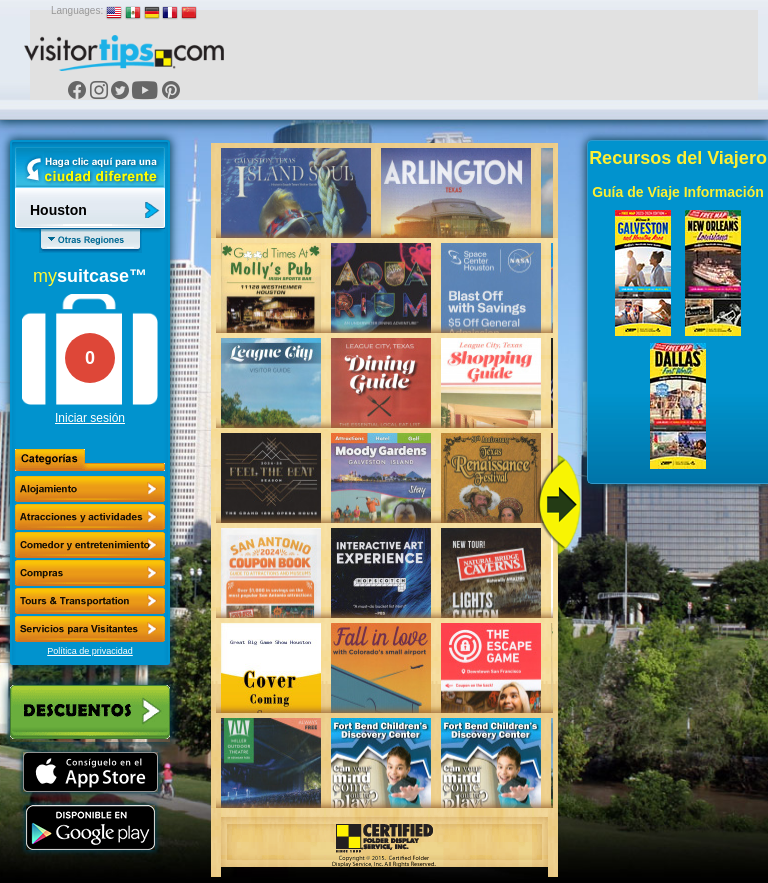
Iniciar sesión (90, 418)
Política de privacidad (90, 651)
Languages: (77, 10)
